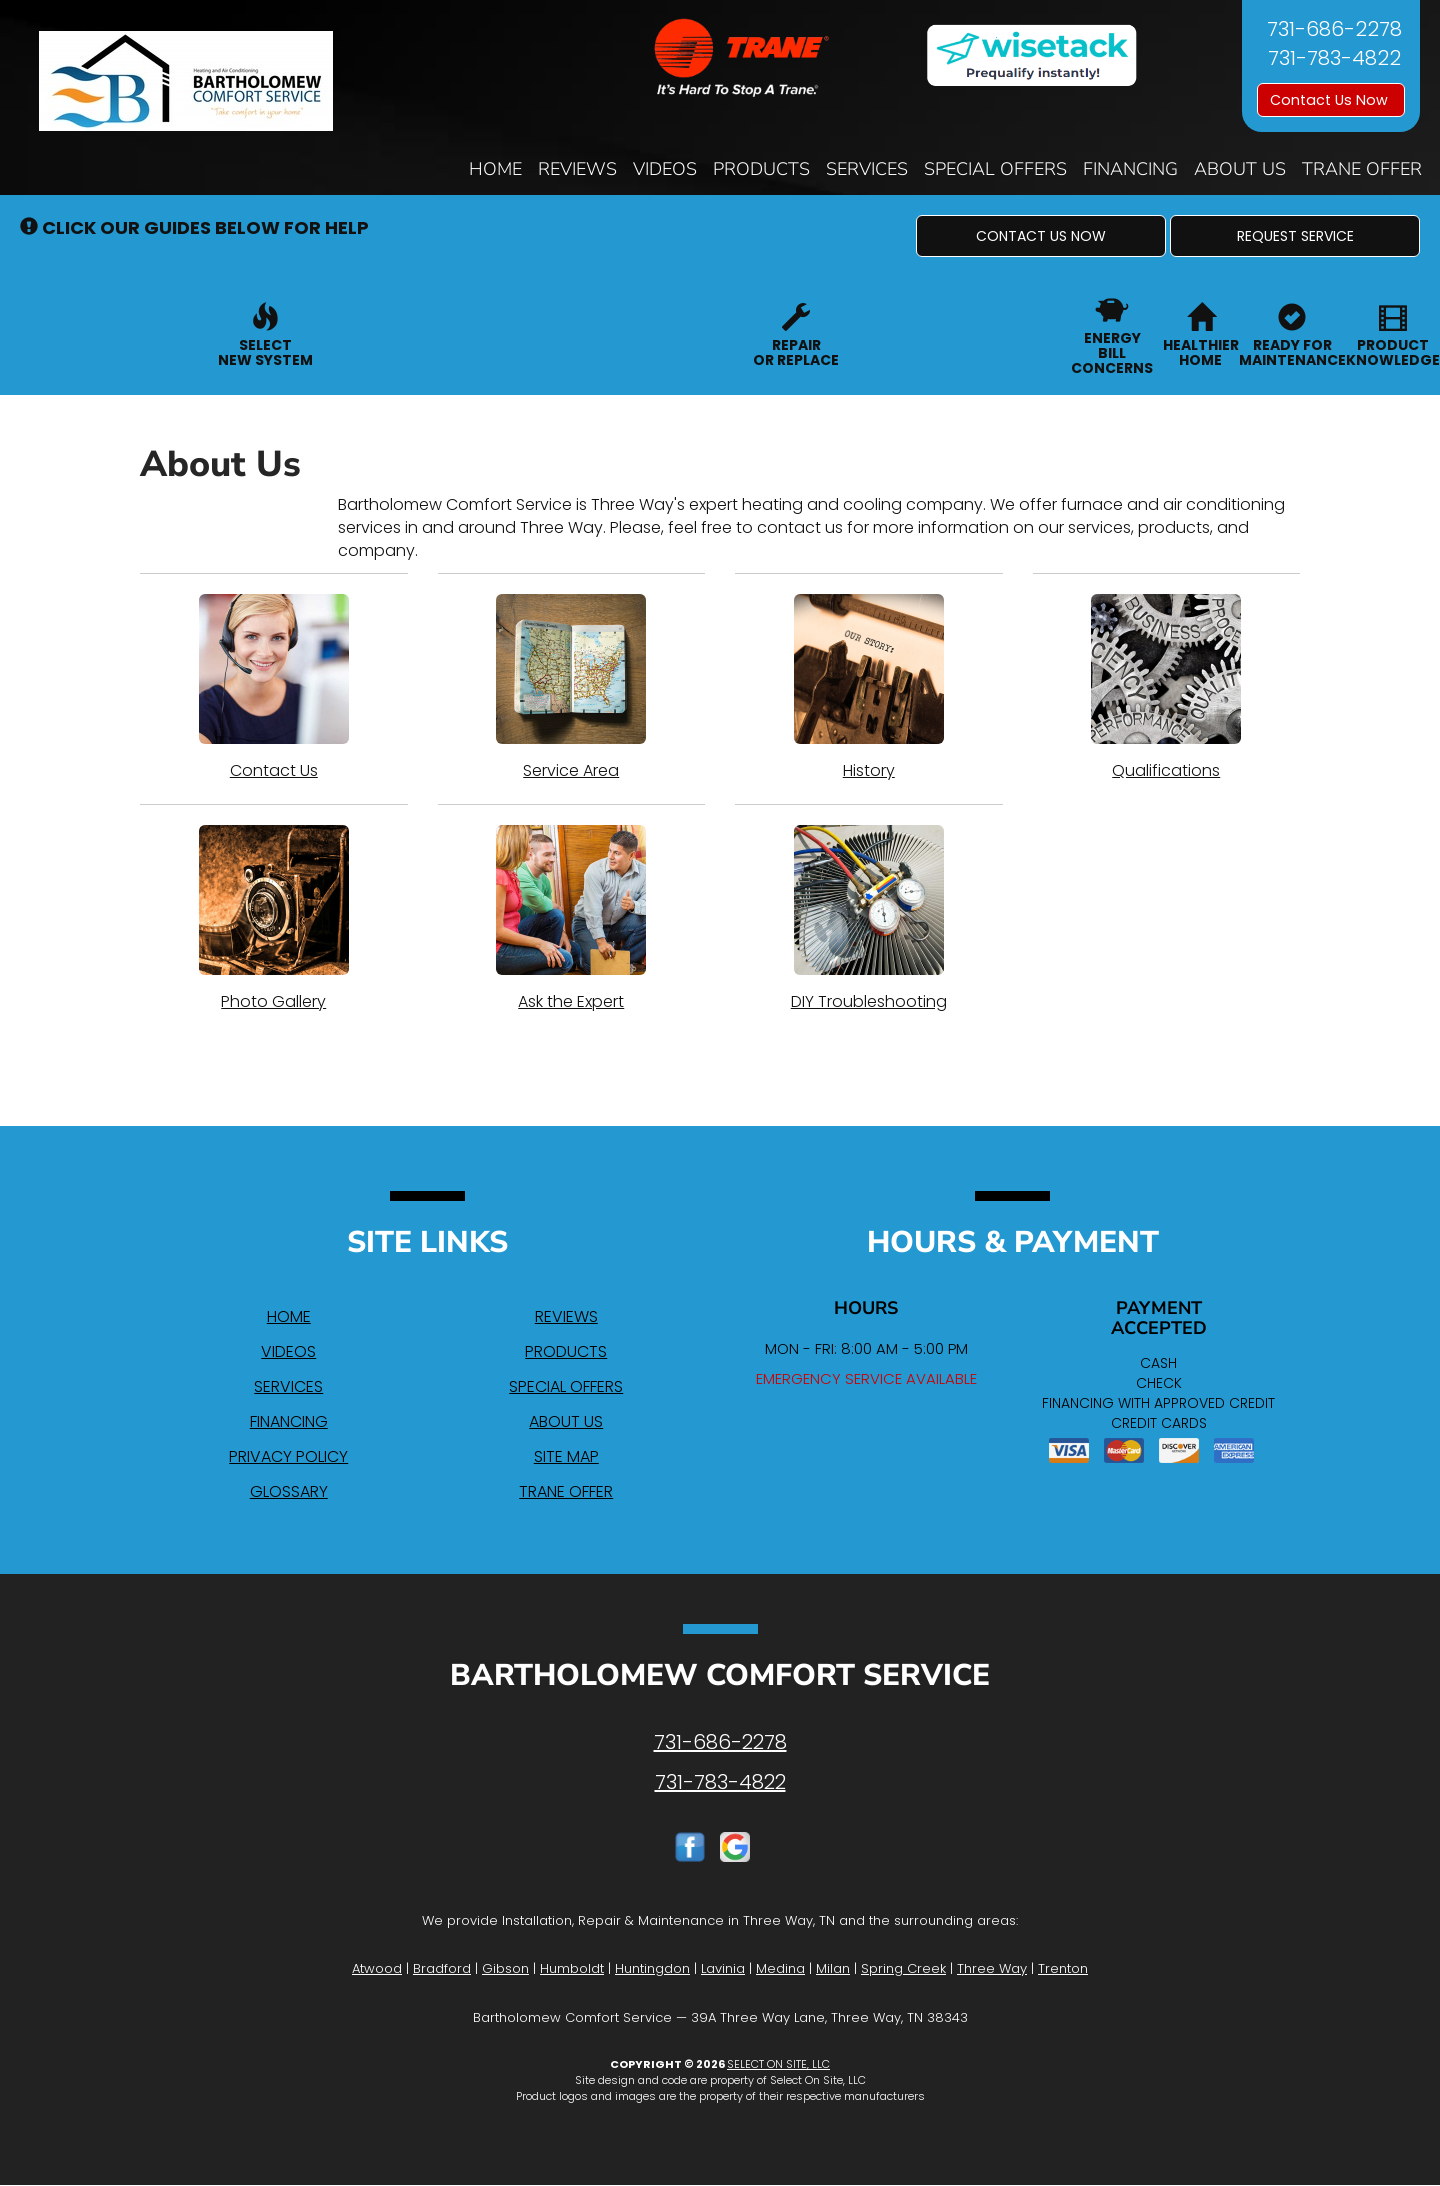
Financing (1130, 169)
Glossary (289, 1491)
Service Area (572, 688)
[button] (1041, 236)
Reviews (577, 169)
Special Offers (995, 169)
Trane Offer (1362, 169)
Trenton (1063, 1968)
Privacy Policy (288, 1456)
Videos (665, 169)
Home (495, 169)
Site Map (566, 1456)
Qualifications (1167, 688)
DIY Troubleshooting (869, 919)
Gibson (505, 1968)
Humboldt (572, 1968)
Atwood (377, 1968)
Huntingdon (652, 1968)
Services (867, 169)
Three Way (992, 1968)
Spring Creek (903, 1968)
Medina (780, 1968)
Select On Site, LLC (778, 2064)
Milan (833, 1968)
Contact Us (274, 688)
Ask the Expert (572, 919)
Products (761, 169)
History (869, 688)
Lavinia (723, 1968)
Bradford (442, 1968)
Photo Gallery (274, 919)
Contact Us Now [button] (1331, 100)
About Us (1240, 169)
